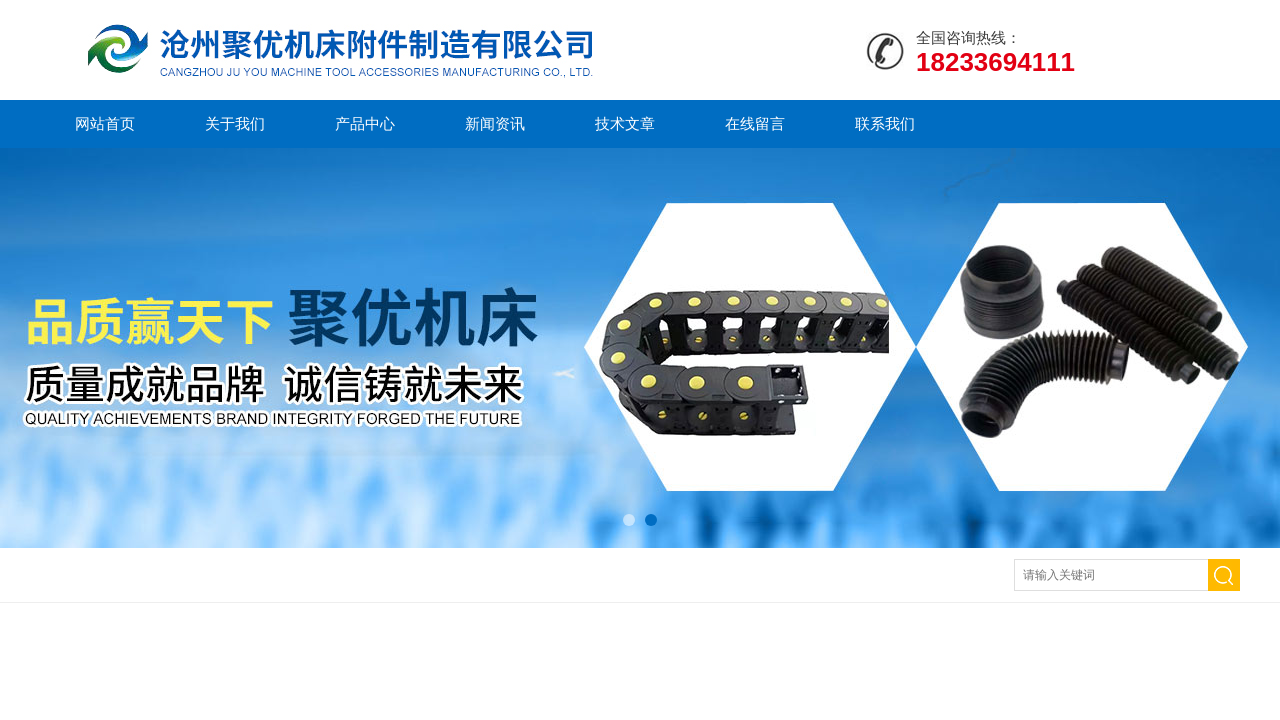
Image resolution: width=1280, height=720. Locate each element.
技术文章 (625, 123)
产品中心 (365, 123)
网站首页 (105, 123)
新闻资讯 (495, 123)
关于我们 (235, 123)
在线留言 (755, 123)
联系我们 (885, 123)
